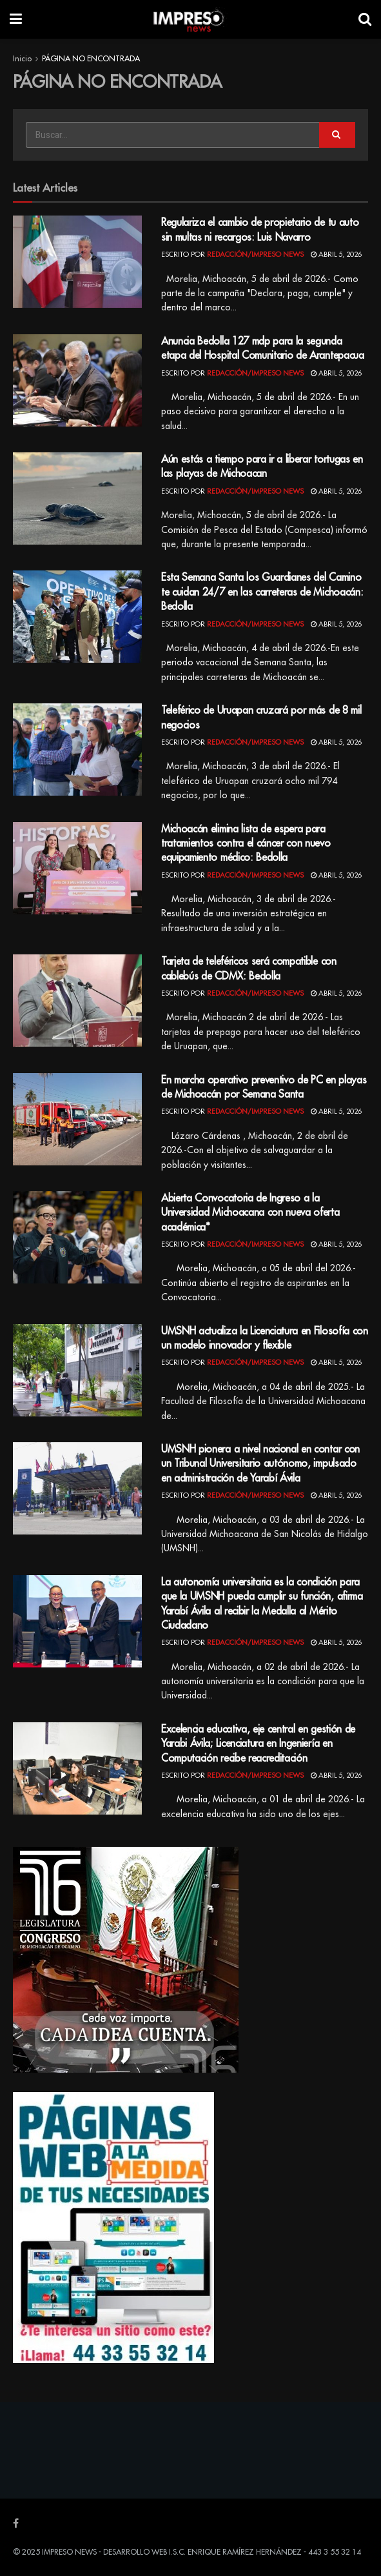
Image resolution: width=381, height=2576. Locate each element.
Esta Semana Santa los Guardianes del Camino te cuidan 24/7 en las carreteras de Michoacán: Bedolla (262, 592)
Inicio (22, 59)
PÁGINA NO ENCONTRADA (91, 59)
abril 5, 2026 (336, 254)
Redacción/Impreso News (255, 254)
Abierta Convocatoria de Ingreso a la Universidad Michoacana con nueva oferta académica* (250, 1213)
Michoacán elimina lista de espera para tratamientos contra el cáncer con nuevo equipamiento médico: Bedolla (246, 843)
